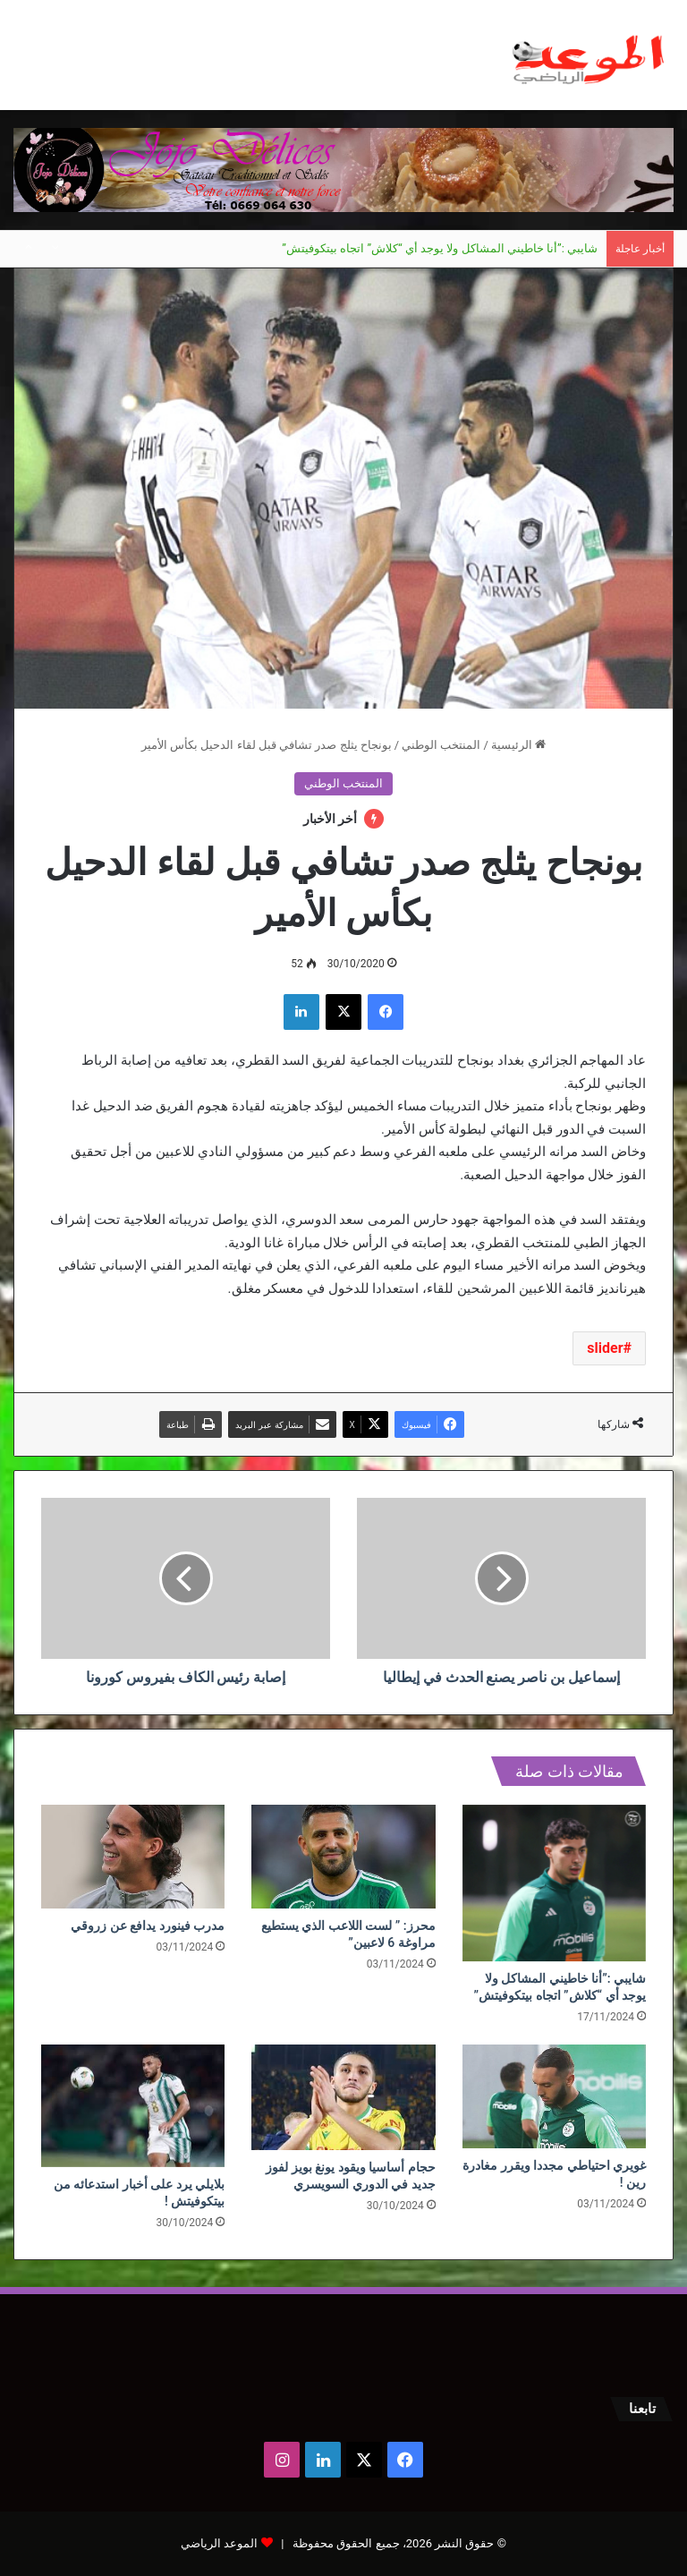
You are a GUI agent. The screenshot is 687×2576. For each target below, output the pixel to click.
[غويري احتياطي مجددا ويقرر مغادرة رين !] (554, 2096)
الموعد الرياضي (219, 2543)
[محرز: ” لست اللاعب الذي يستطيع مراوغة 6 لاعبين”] (343, 1857)
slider (605, 1347)
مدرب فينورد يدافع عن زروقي (148, 1925)
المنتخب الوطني (441, 745)
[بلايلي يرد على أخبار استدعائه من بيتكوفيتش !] (133, 2106)
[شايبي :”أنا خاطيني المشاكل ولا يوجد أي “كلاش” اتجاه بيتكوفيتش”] (554, 1883)
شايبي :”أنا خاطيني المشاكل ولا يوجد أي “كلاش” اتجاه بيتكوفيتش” (440, 248)
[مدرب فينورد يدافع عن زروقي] (133, 1857)
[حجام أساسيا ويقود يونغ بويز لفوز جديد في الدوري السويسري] (343, 2097)
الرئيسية (518, 745)
